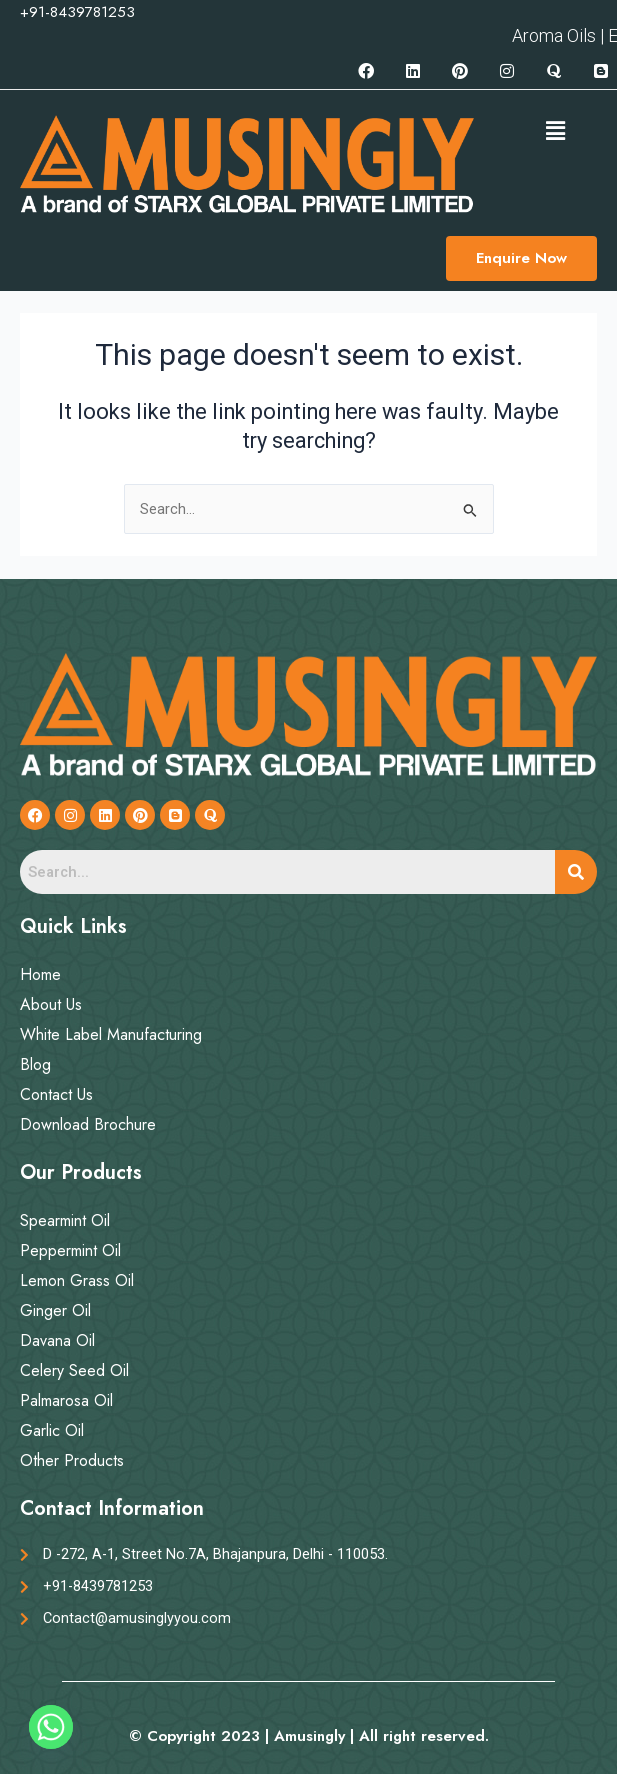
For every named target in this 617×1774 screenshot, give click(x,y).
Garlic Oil (52, 1430)
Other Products (72, 1460)
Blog (35, 1064)
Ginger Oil (55, 1310)
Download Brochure (88, 1124)
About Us (51, 1004)
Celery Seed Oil (74, 1370)
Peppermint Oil (70, 1250)
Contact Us (56, 1094)
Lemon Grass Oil (77, 1280)
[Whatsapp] (51, 1727)
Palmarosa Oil (66, 1400)
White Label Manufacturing (111, 1034)
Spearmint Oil (65, 1220)
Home (40, 974)
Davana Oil (57, 1340)
